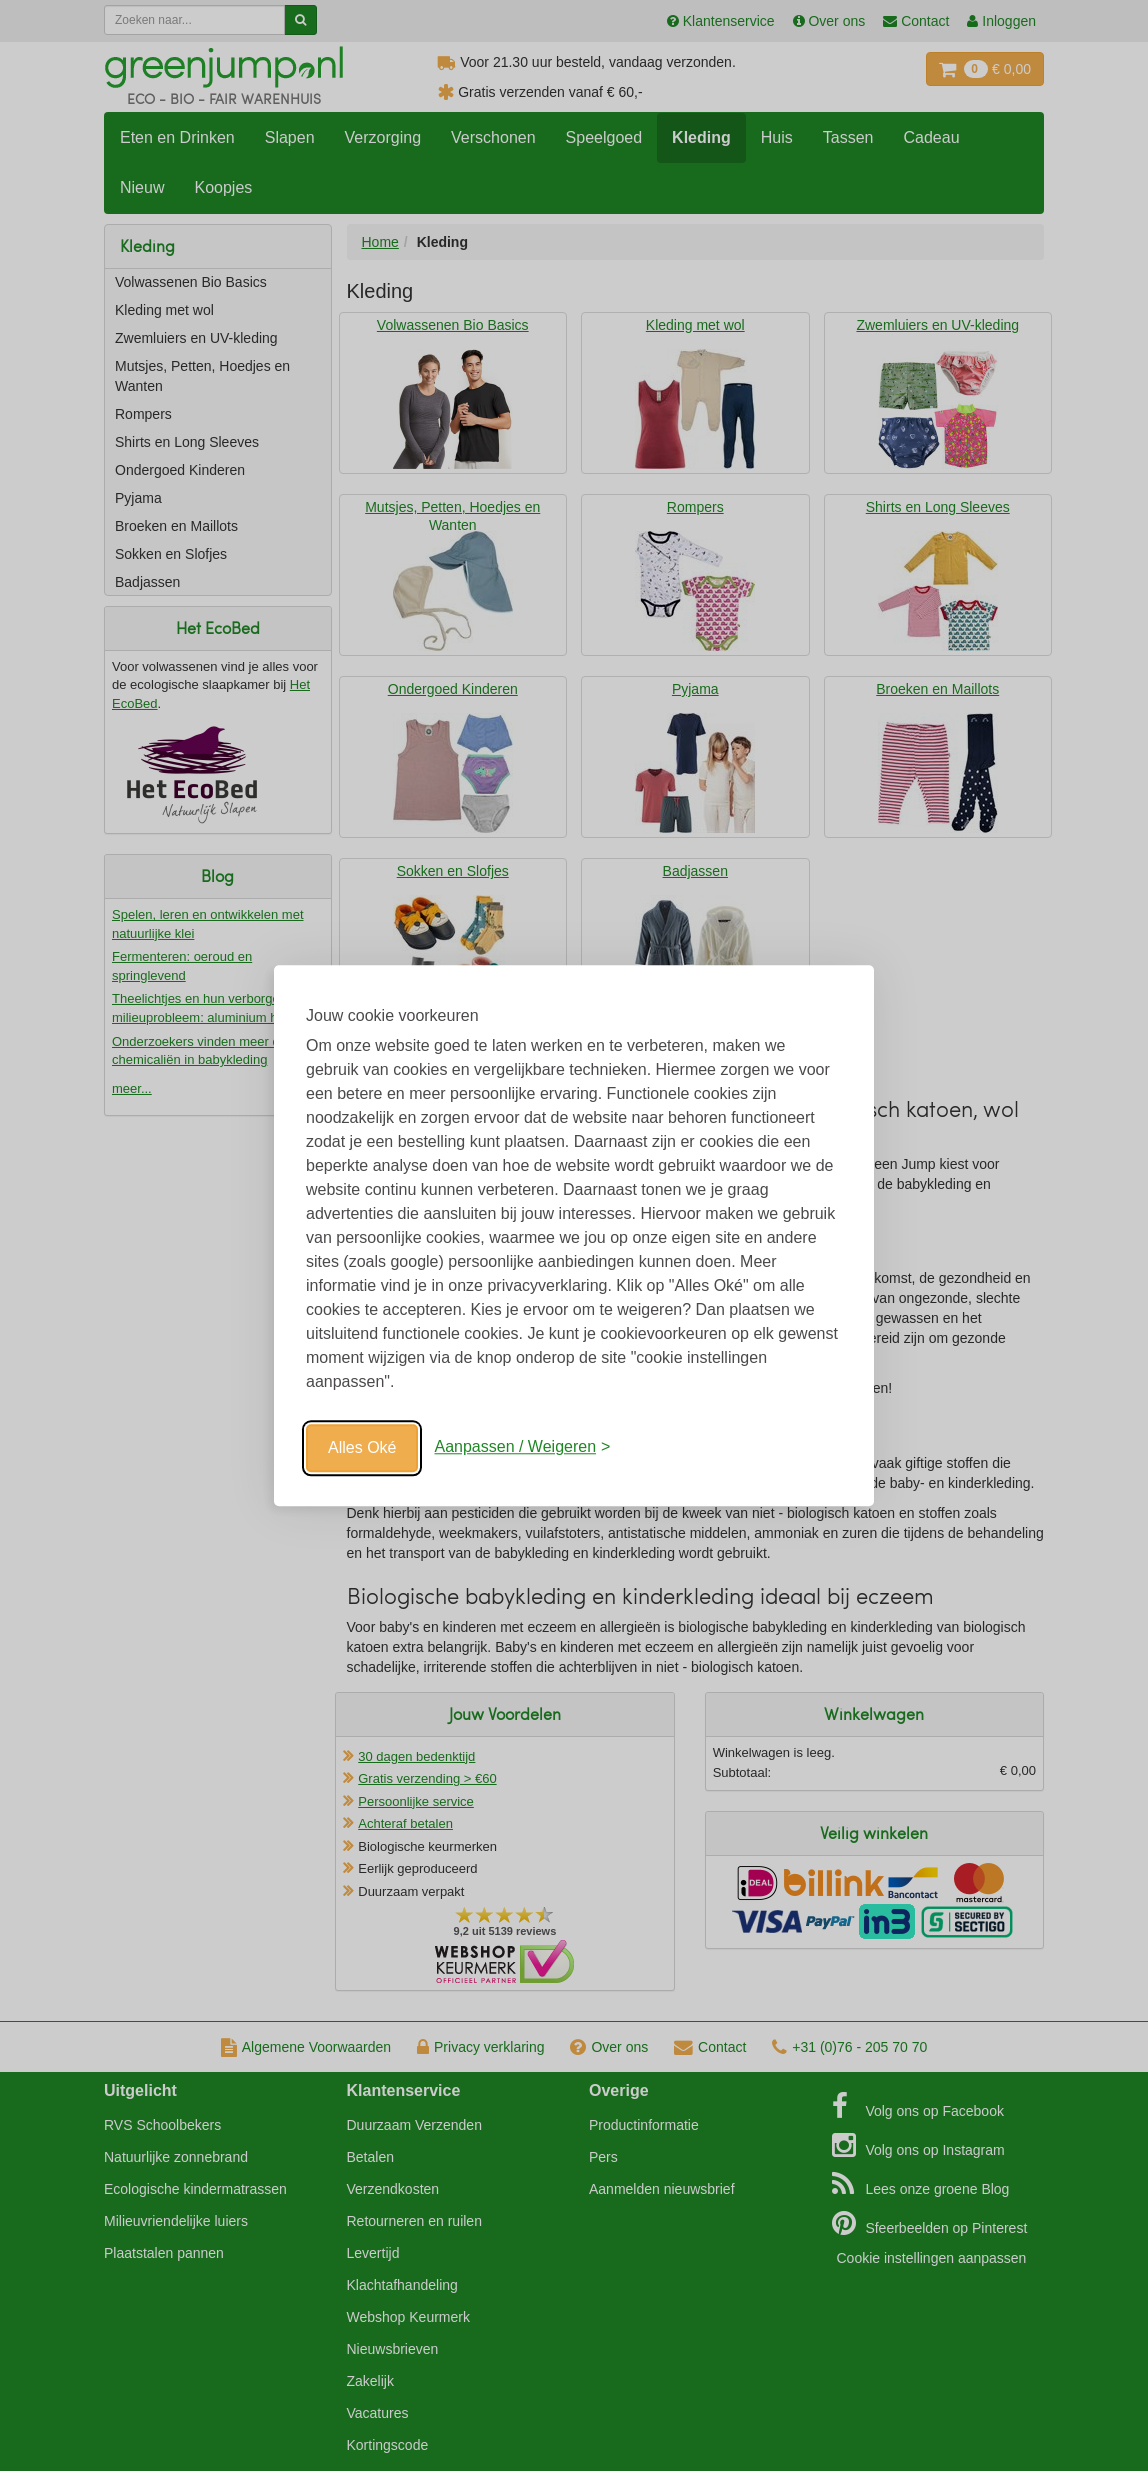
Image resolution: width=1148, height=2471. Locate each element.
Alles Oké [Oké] (362, 1447)
